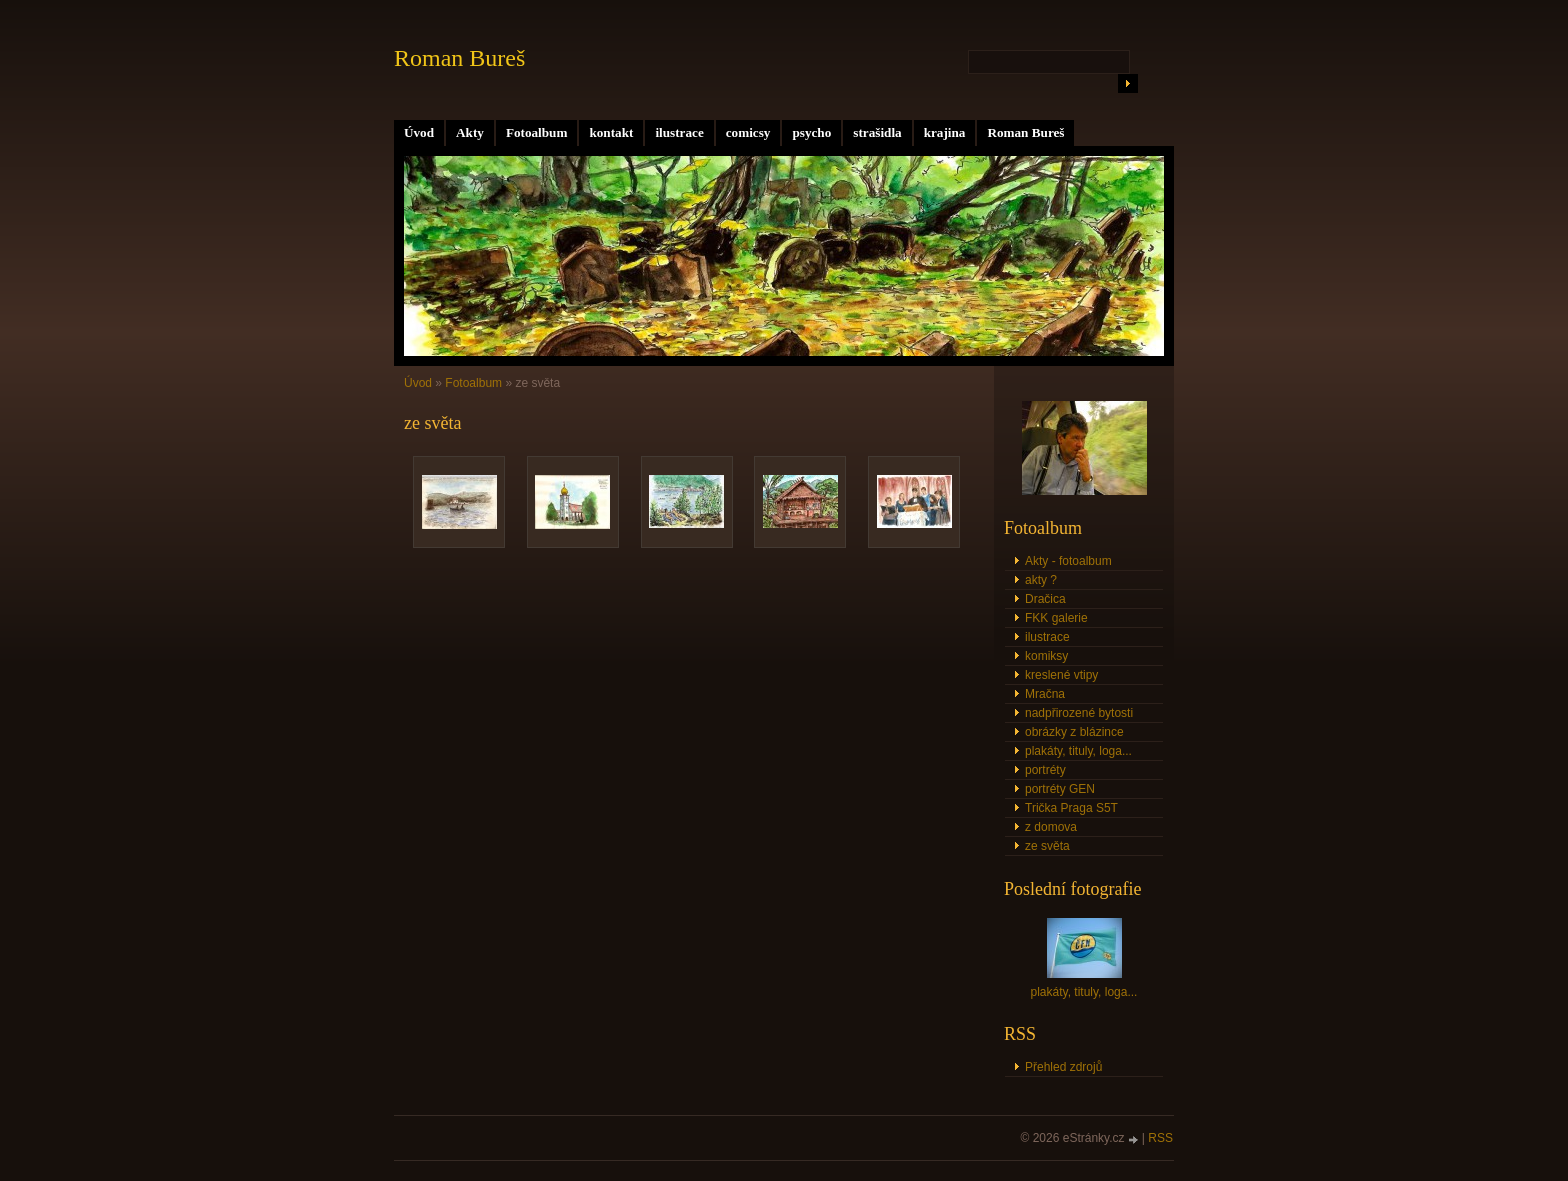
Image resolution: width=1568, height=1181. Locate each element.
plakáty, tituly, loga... (1078, 751)
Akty (470, 132)
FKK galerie (1056, 618)
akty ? (1041, 580)
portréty (1045, 770)
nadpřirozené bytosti (1079, 713)
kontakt (611, 132)
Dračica (1045, 599)
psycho (811, 132)
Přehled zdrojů (1063, 1067)
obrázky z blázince (1074, 732)
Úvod (419, 132)
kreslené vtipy (1061, 675)
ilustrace (679, 132)
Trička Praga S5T (1071, 808)
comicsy (748, 132)
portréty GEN (1060, 789)
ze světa (1047, 846)
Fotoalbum (537, 132)
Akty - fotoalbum (1068, 561)
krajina (945, 132)
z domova (1051, 827)
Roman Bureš (1025, 132)
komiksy (1046, 656)
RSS (1160, 1138)
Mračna (1045, 694)
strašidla (877, 132)
